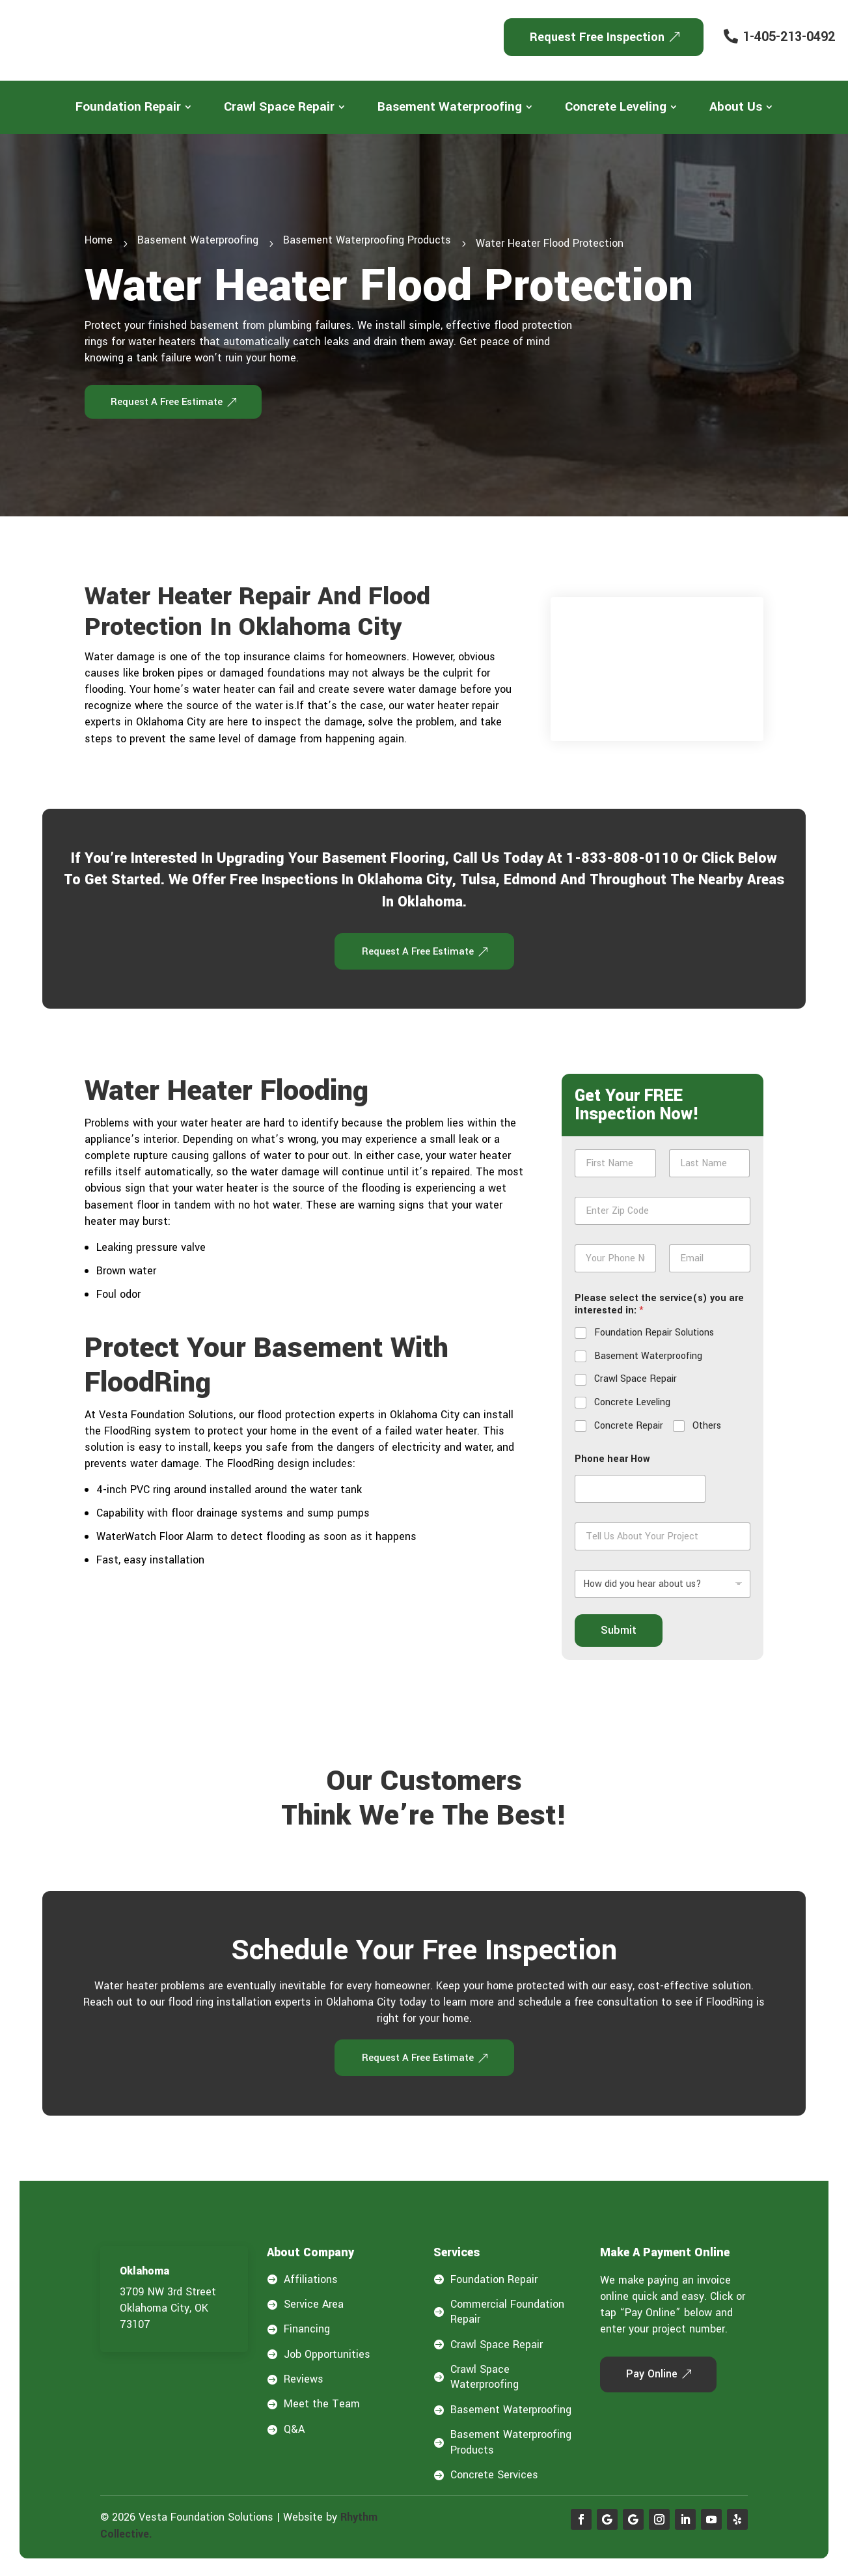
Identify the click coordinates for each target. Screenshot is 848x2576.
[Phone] (615, 1262)
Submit (618, 1633)
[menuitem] (133, 107)
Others (706, 1429)
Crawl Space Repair (635, 1382)
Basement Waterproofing (648, 1358)
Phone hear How (612, 1462)
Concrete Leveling (632, 1405)
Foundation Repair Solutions (654, 1336)
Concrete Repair (628, 1429)
